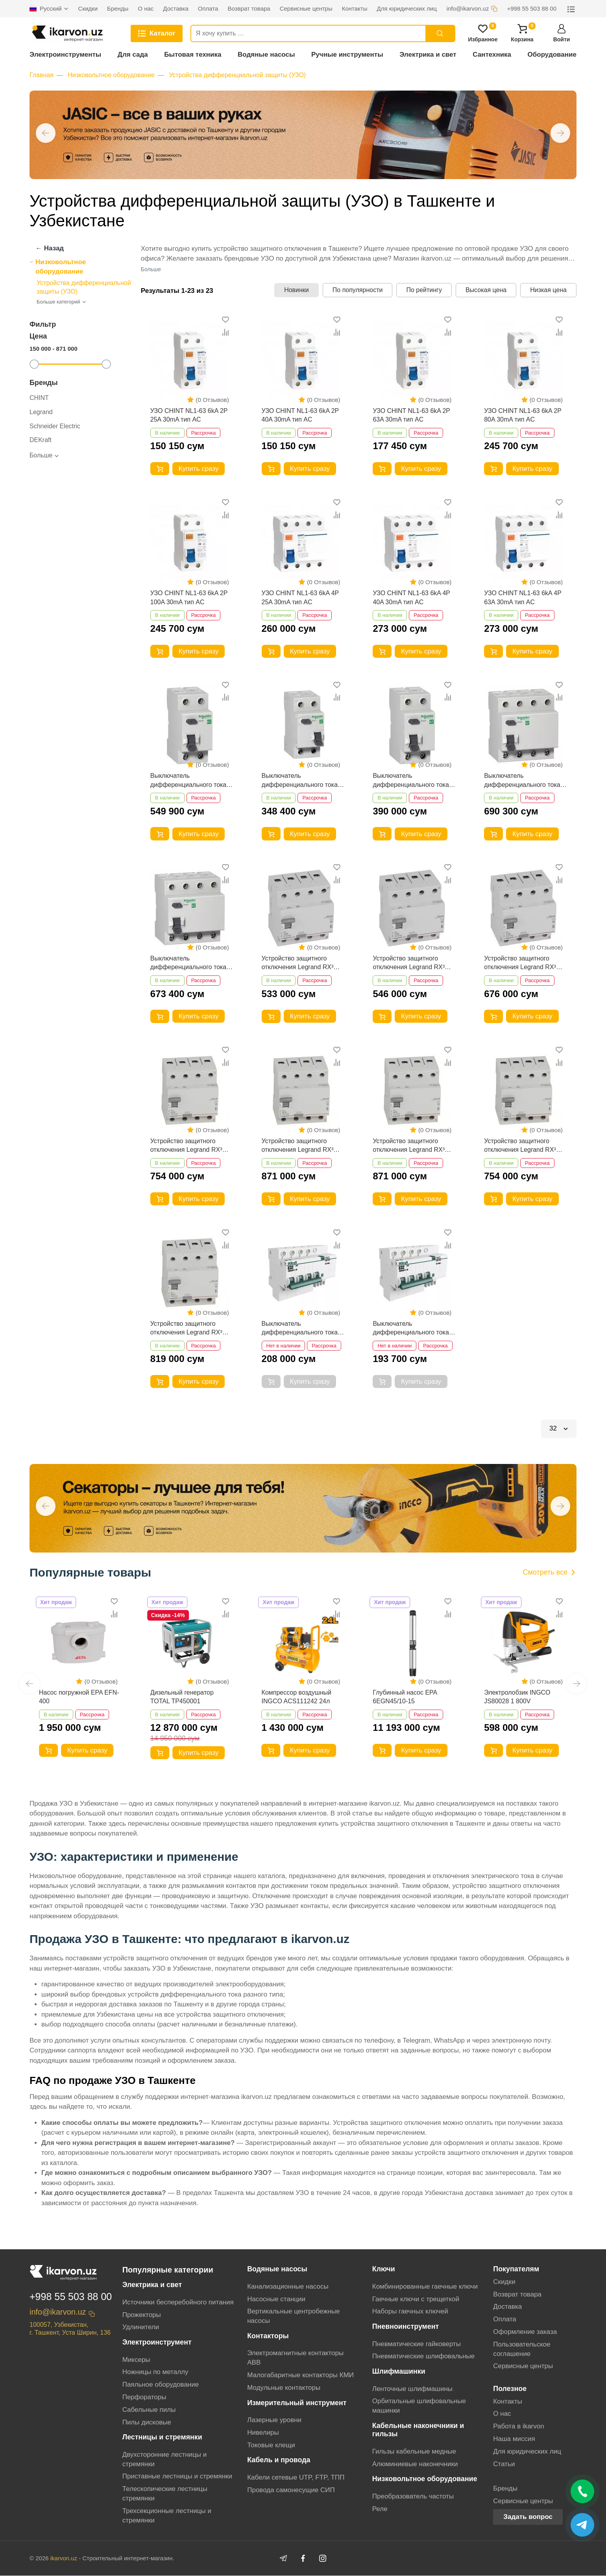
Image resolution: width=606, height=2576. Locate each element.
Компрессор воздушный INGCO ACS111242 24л (297, 1696)
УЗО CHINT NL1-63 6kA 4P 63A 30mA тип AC (523, 597)
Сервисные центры (523, 2366)
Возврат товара (517, 2294)
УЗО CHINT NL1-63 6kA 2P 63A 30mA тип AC (411, 415)
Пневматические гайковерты (416, 2344)
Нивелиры (263, 2432)
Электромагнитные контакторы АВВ (295, 2358)
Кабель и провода (278, 2460)
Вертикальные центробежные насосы (293, 2316)
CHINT (39, 397)
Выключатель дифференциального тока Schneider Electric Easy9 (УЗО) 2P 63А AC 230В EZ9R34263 (188, 780)
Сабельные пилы (149, 2409)
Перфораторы (144, 2397)
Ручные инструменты (347, 54)
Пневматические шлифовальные (423, 2356)
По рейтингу (424, 290)
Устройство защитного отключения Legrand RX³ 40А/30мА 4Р (409, 963)
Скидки (504, 2281)
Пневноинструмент (405, 2327)
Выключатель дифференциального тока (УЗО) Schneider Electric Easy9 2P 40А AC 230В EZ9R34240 (411, 780)
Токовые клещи (271, 2445)
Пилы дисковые (146, 2422)
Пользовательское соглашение (521, 2349)
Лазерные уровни (274, 2420)
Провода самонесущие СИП (290, 2490)
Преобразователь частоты (413, 2496)
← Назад (49, 248)
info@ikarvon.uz (58, 2312)
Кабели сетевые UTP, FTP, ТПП (295, 2477)
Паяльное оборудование (160, 2385)
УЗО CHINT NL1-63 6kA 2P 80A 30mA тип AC (523, 415)
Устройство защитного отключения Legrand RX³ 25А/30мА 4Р (298, 963)
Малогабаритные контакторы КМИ (300, 2375)
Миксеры (136, 2359)
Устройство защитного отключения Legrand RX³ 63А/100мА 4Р (298, 1146)
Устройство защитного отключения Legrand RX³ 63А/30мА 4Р (520, 963)
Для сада (133, 54)
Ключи (383, 2269)
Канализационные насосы (287, 2286)
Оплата (504, 2319)
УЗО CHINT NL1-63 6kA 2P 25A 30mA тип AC (189, 415)
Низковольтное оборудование (111, 75)
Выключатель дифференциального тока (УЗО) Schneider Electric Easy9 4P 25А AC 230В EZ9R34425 (188, 963)
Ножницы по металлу (155, 2372)
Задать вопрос (527, 2517)
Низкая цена (548, 290)
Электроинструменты (65, 54)
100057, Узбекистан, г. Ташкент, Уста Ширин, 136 (70, 2329)
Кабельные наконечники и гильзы (418, 2430)
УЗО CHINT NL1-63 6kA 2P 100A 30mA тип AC (189, 597)
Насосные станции (276, 2299)
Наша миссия (514, 2439)
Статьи (504, 2464)
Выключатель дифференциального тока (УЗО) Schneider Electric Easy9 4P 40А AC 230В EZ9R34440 (522, 780)
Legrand (41, 412)
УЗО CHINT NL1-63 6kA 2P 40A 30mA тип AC (300, 415)
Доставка (507, 2307)
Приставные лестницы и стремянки (177, 2476)
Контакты (507, 2401)
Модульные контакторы (283, 2387)
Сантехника (492, 54)
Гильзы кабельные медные (414, 2451)
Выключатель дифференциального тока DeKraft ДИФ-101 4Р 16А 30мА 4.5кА (300, 1328)
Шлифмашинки (398, 2372)
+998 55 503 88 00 (71, 2296)
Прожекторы (141, 2315)
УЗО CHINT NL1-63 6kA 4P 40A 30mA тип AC (411, 597)
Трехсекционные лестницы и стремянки (166, 2515)
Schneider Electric (55, 426)
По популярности (358, 290)
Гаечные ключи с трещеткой (415, 2299)
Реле (380, 2509)
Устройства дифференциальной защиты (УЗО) (237, 75)
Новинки (296, 290)
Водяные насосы (266, 54)
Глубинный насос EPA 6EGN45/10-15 (405, 1696)
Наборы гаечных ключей (410, 2311)
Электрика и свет (427, 54)
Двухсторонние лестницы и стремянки (164, 2459)
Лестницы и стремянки (162, 2437)
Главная (42, 75)
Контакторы (268, 2336)
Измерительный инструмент (297, 2403)
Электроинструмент (157, 2343)
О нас (502, 2414)
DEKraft (41, 440)
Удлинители (140, 2327)
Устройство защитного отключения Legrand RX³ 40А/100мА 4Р (186, 1146)
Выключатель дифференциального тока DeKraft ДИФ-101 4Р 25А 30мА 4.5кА (411, 1328)
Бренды (505, 2488)
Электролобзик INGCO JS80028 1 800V (517, 1696)
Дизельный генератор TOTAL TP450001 (182, 1696)
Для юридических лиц (527, 2451)
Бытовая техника (192, 54)
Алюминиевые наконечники (415, 2464)
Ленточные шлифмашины (412, 2389)
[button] (45, 133)
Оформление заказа (525, 2332)
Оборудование (552, 54)
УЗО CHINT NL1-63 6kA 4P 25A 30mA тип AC (300, 597)
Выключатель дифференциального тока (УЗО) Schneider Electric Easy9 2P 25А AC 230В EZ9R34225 (300, 780)
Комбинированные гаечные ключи (425, 2286)
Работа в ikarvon (518, 2426)
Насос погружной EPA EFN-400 (79, 1696)
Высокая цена (486, 290)
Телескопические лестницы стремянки (164, 2493)
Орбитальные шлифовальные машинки (419, 2406)
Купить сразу (199, 468)
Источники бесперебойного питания (178, 2302)
